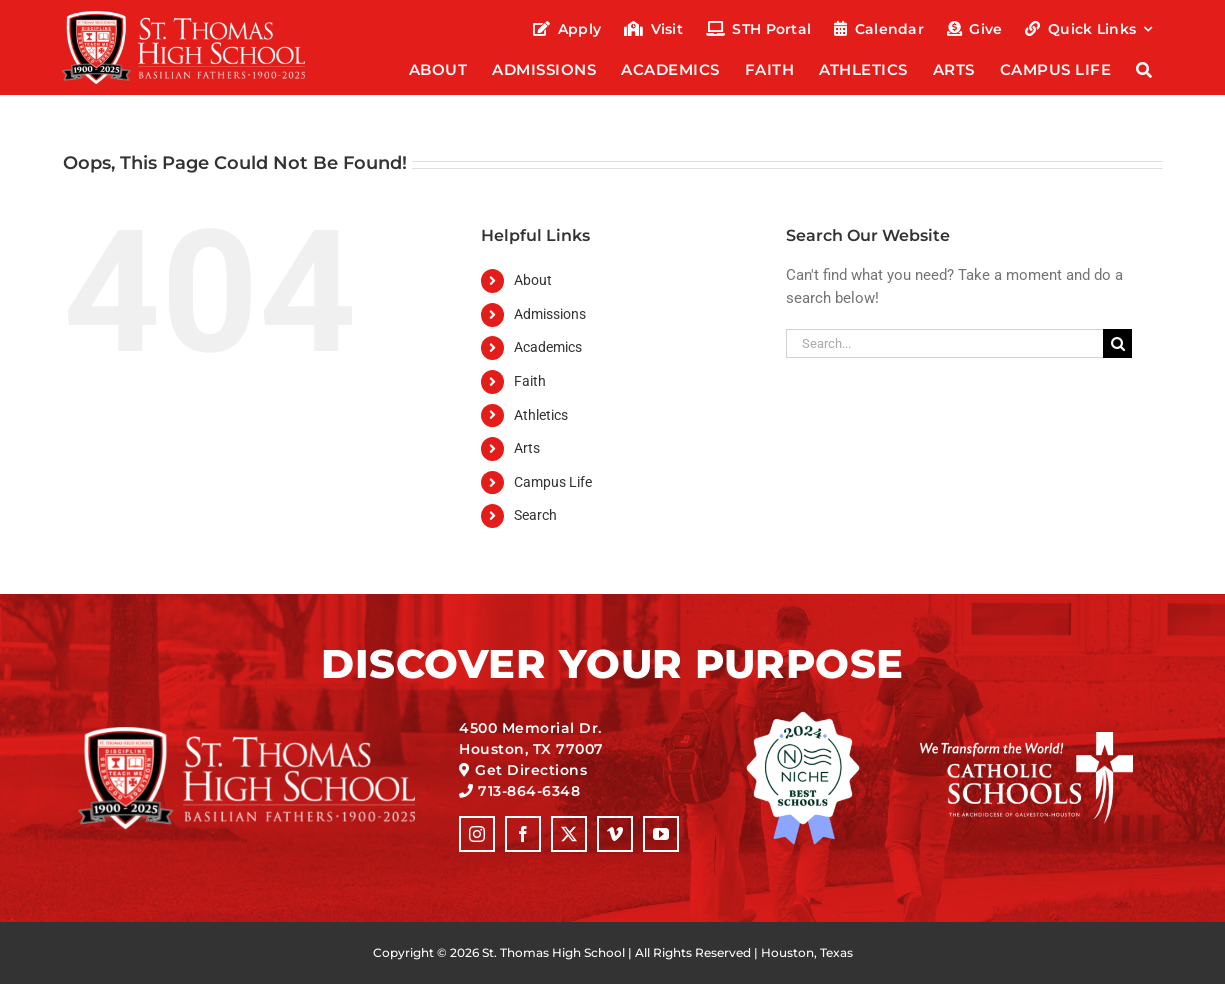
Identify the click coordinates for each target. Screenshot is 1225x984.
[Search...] (945, 343)
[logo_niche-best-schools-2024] (803, 718)
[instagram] (477, 834)
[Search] (1144, 71)
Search (535, 515)
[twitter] (569, 834)
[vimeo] (615, 834)
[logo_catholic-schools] (1026, 739)
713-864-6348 (529, 791)
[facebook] (523, 834)
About (533, 280)
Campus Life (553, 482)
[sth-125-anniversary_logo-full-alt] (183, 18)
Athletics (541, 415)
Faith (530, 381)
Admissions (550, 314)
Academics (548, 347)
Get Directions (531, 770)
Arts (527, 448)
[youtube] (661, 834)
